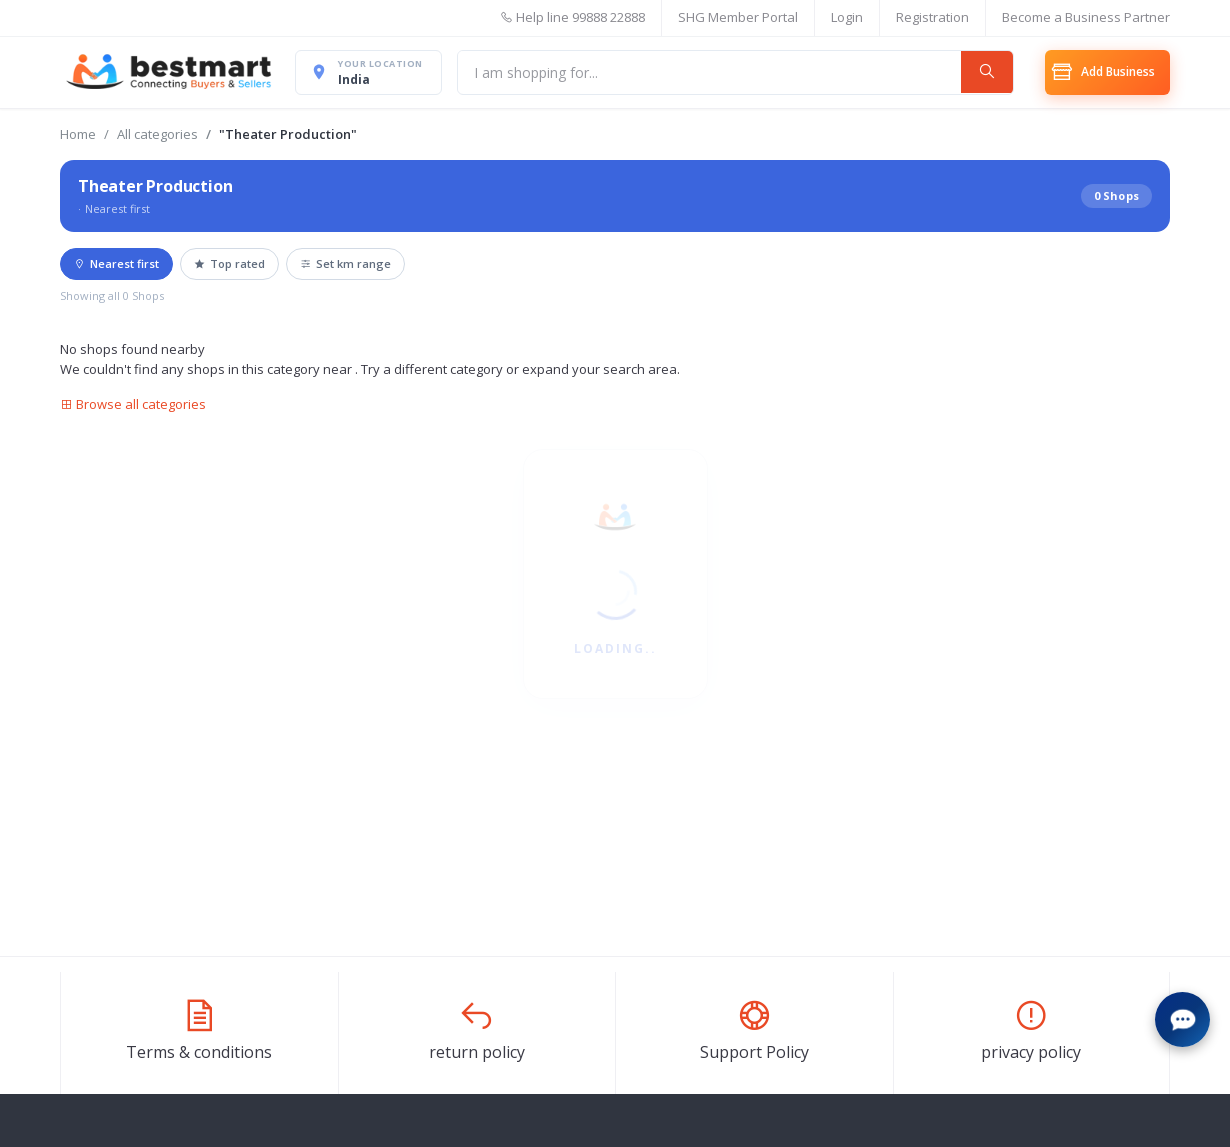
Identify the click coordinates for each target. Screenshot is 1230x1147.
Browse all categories (133, 404)
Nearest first (116, 263)
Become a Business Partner (1086, 17)
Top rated (229, 263)
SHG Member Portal (738, 17)
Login (847, 17)
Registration (932, 17)
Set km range (345, 263)
